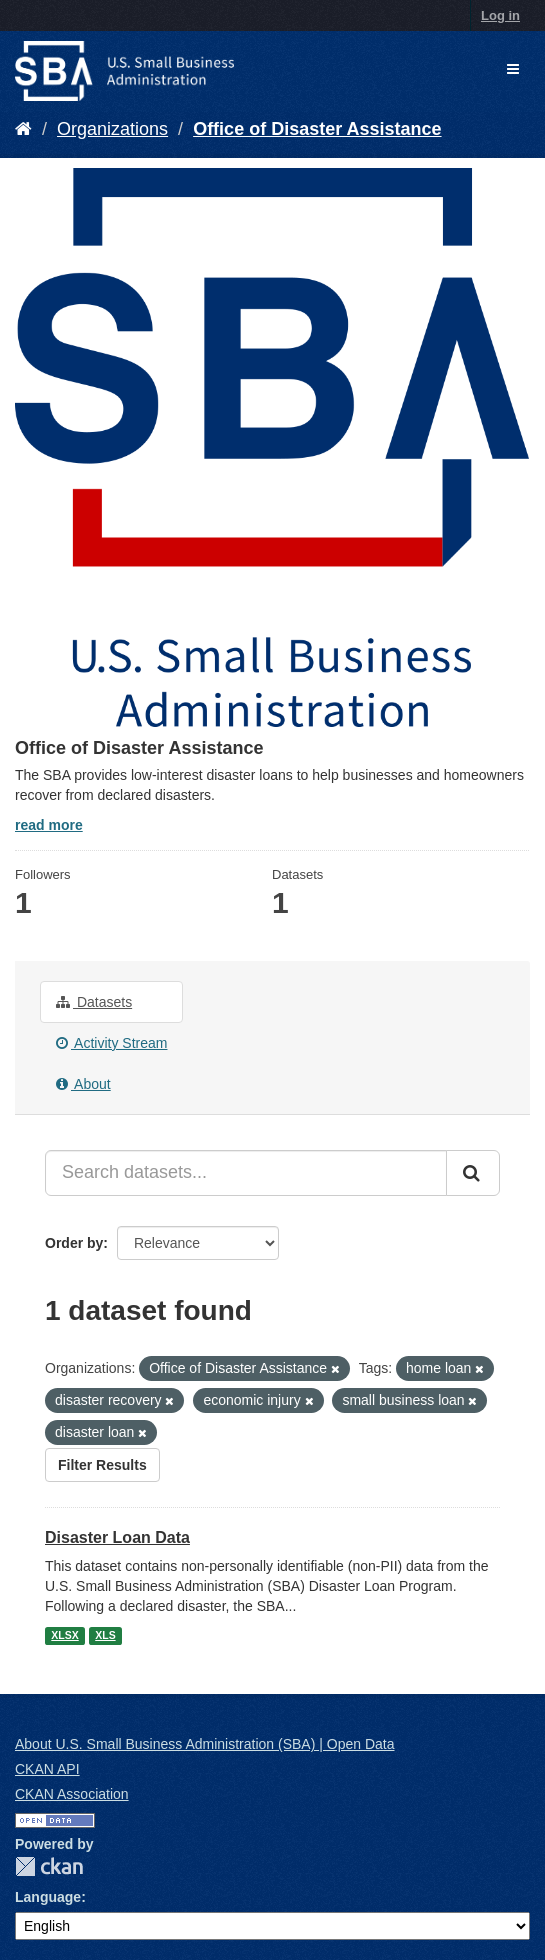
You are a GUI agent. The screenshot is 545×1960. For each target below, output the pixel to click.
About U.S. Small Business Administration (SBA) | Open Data (204, 1744)
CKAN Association (72, 1794)
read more (49, 825)
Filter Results (102, 1465)
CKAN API (47, 1769)
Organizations (112, 129)
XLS (105, 1635)
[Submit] (473, 1173)
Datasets (94, 1002)
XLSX (64, 1635)
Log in (500, 15)
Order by (74, 1243)
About (83, 1084)
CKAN (49, 1866)
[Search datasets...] (246, 1173)
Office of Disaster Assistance (317, 129)
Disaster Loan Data (117, 1537)
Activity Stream (111, 1043)
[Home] (23, 129)
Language (48, 1897)
